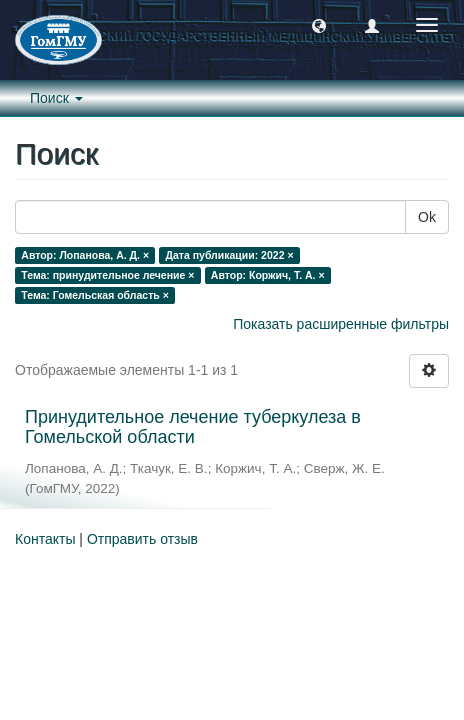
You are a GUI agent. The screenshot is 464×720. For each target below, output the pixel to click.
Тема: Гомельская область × (95, 295)
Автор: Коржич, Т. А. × (268, 275)
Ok (427, 217)
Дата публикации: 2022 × (230, 255)
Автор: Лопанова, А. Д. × (85, 255)
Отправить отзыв (142, 539)
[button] (319, 25)
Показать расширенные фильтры (341, 324)
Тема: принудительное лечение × (107, 275)
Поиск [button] (56, 98)
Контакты (45, 539)
